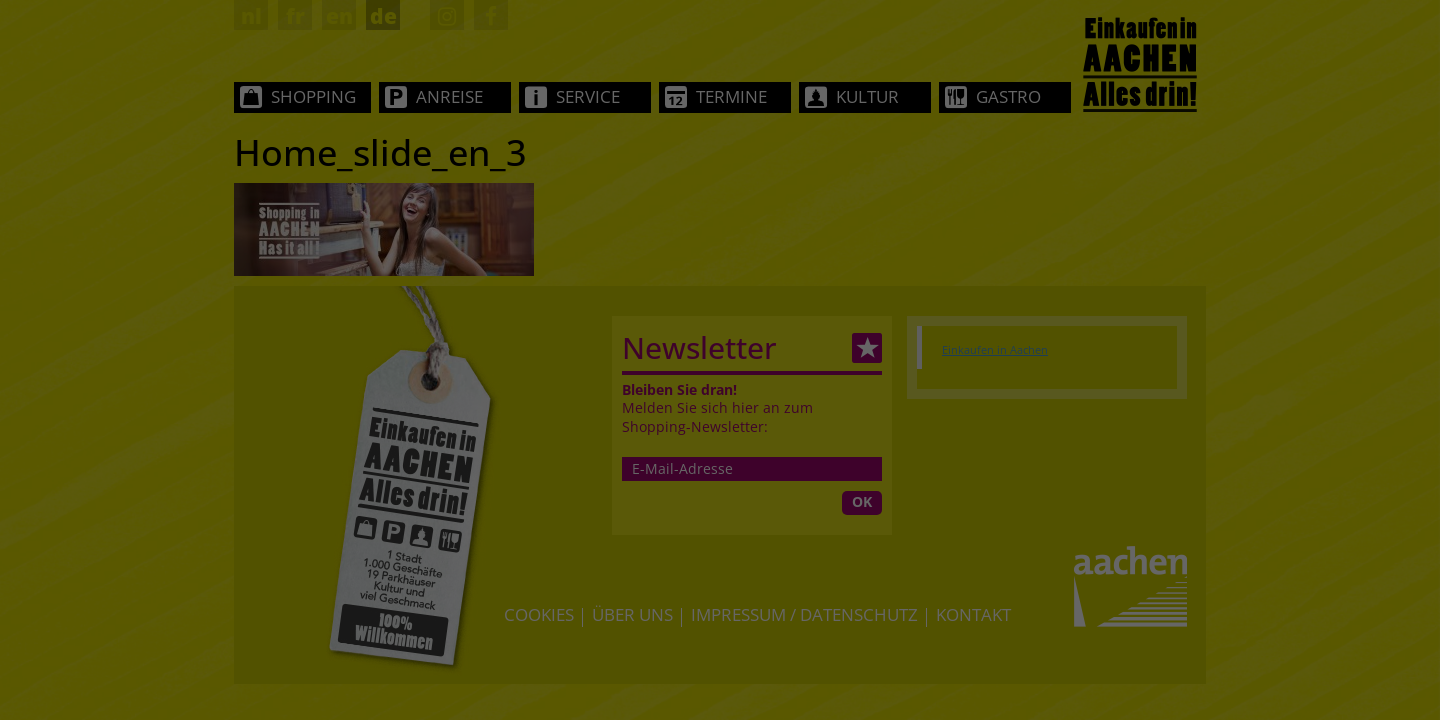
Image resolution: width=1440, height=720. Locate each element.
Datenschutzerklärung (849, 300)
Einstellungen (756, 319)
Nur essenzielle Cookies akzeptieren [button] (720, 558)
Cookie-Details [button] (619, 607)
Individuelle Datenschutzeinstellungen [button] (720, 583)
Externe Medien (874, 385)
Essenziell (533, 385)
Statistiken (693, 385)
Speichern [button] (720, 514)
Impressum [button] (831, 607)
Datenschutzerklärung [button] (730, 607)
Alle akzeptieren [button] (720, 455)
